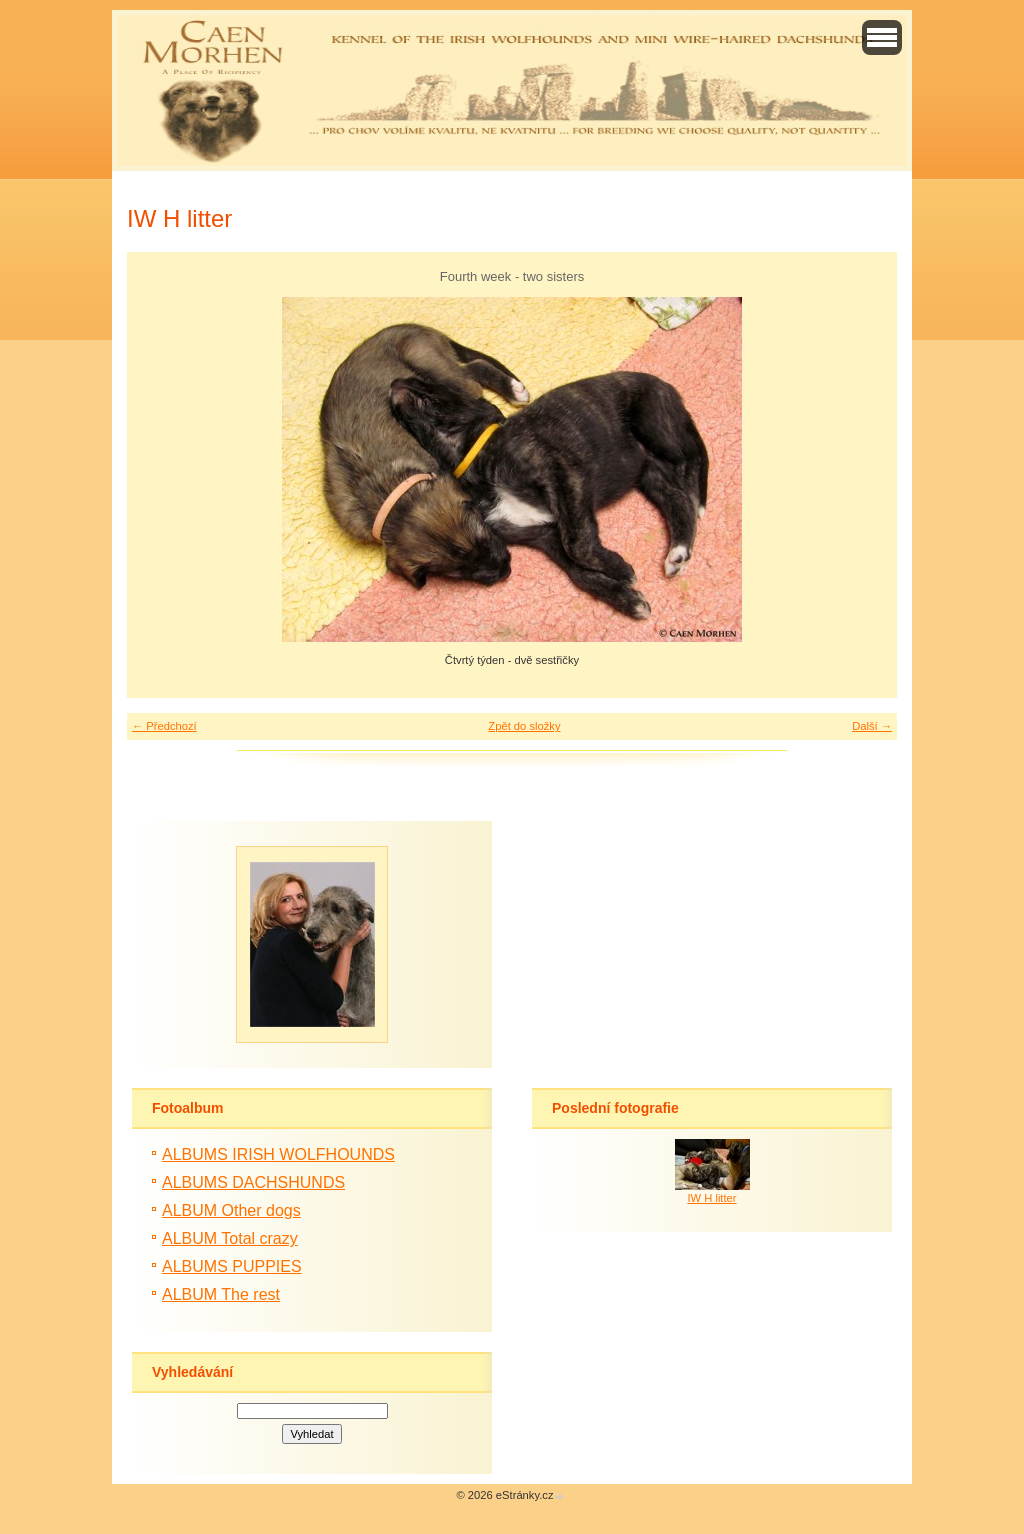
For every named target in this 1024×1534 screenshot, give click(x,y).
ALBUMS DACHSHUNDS (253, 1182)
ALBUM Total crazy (230, 1238)
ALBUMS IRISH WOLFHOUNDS (278, 1154)
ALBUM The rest (221, 1294)
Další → (872, 726)
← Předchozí (164, 726)
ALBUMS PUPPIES (232, 1266)
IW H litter (711, 1198)
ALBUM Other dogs (231, 1210)
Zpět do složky (524, 726)
